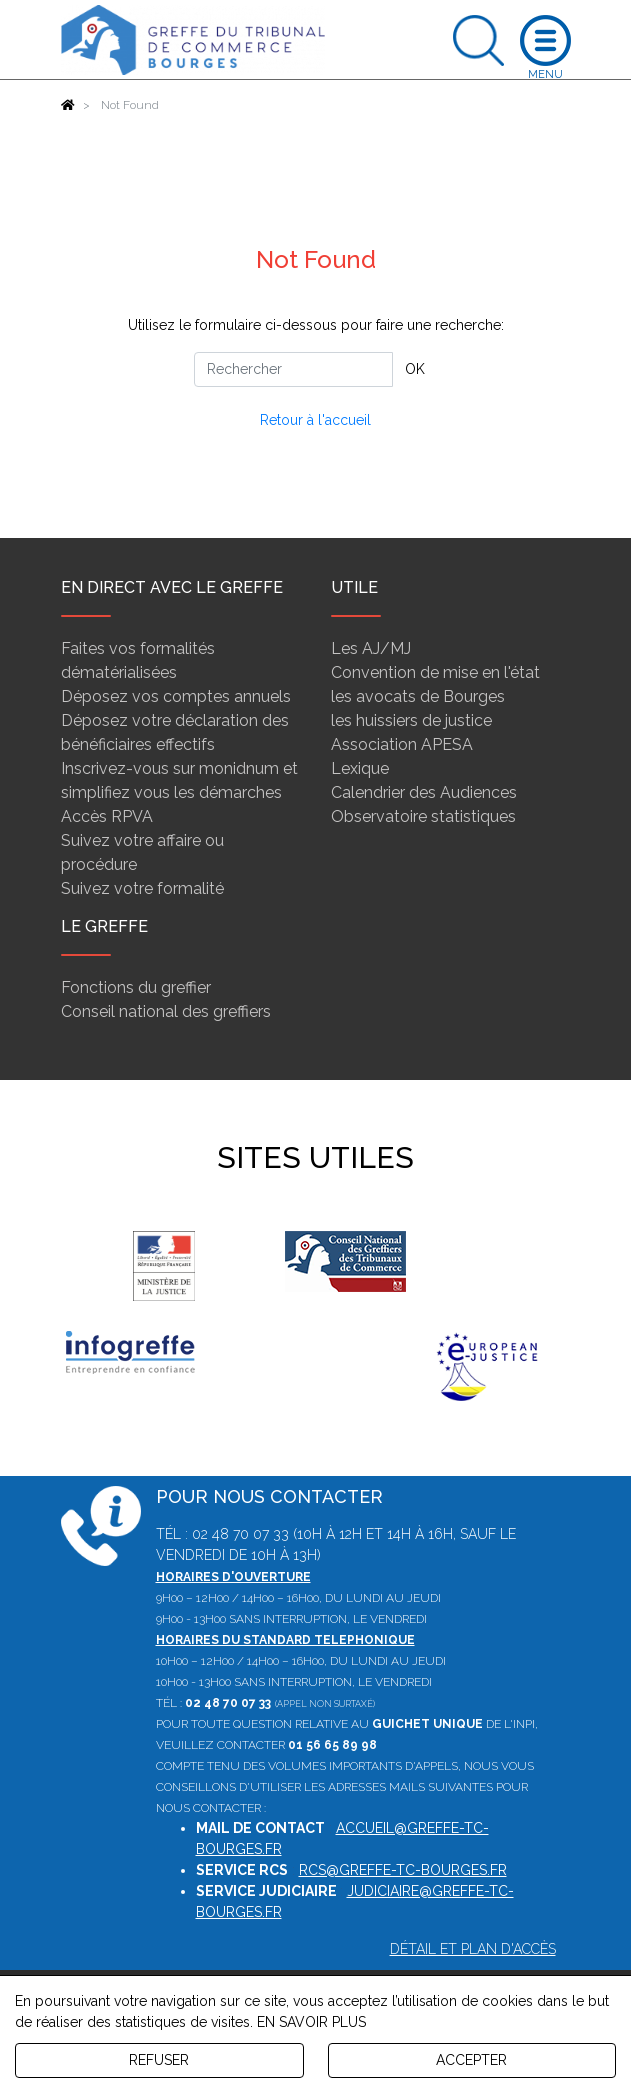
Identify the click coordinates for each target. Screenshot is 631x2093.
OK (415, 369)
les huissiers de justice (411, 720)
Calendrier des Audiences (424, 792)
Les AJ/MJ (371, 648)
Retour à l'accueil (315, 420)
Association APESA (402, 744)
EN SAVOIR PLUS (311, 2022)
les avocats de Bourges (418, 696)
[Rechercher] (293, 369)
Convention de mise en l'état (435, 672)
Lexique (360, 768)
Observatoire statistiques (423, 816)
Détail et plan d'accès (473, 1949)
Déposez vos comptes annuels (176, 696)
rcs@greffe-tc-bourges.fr (403, 1870)
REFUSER (159, 2060)
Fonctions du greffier (136, 987)
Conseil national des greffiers (166, 1011)
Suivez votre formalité (142, 888)
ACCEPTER (471, 2060)
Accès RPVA (107, 816)
